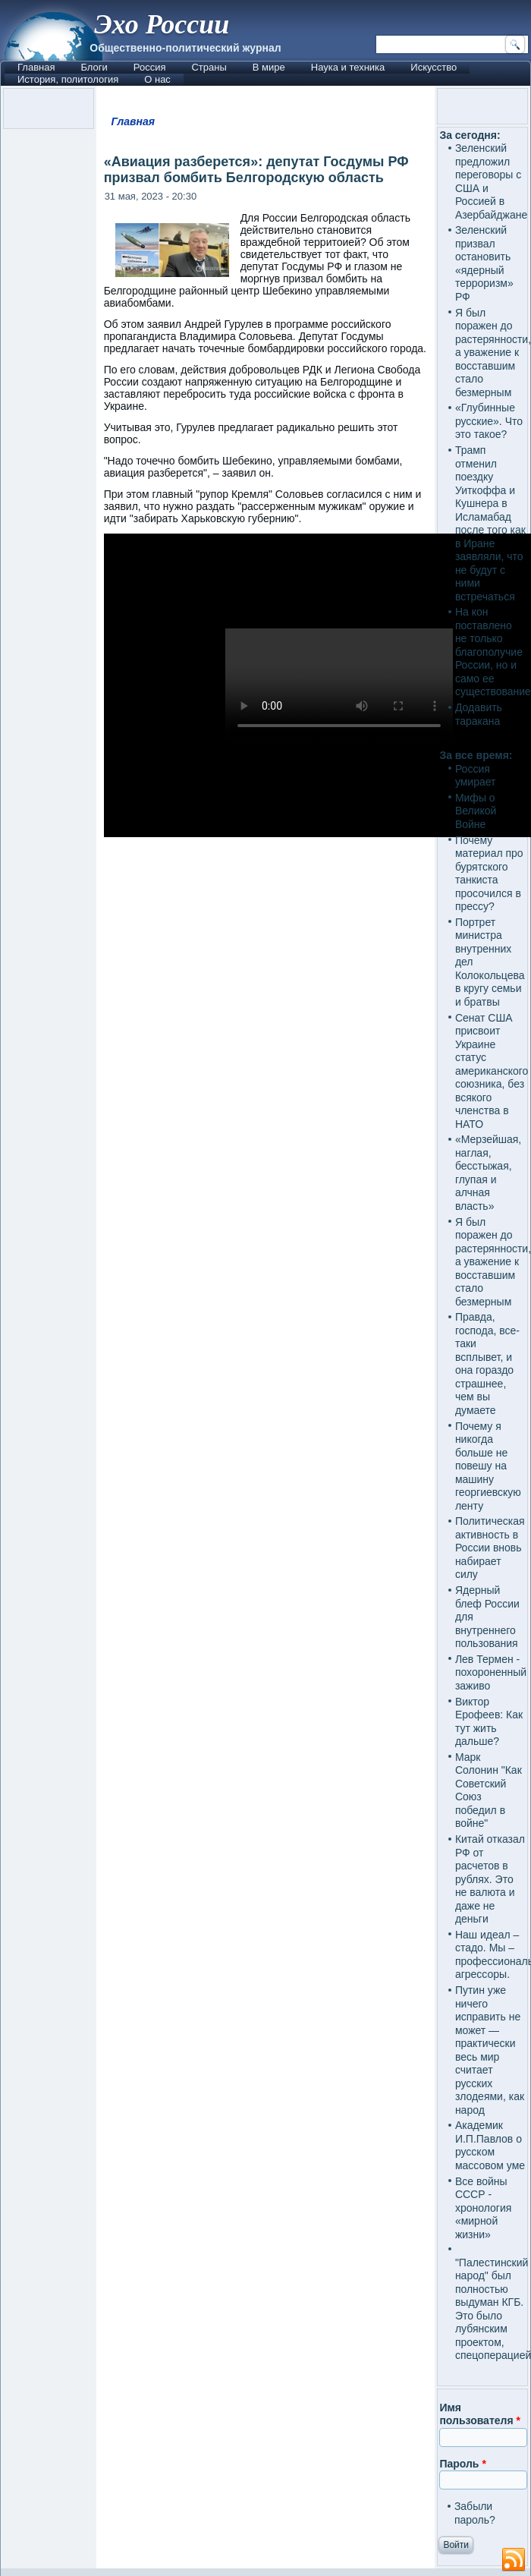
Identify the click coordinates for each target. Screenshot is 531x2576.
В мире (269, 67)
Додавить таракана (478, 714)
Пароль (462, 2464)
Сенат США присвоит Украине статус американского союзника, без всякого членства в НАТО (491, 1071)
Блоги (93, 67)
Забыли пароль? (474, 2513)
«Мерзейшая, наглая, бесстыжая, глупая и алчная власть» (488, 1172)
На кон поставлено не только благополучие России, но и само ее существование (493, 652)
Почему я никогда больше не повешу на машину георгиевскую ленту (488, 1466)
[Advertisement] (265, 1439)
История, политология (67, 79)
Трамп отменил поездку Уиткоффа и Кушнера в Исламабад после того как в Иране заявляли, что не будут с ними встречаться (490, 523)
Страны (208, 67)
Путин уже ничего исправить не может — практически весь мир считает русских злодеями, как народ (489, 2050)
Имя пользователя (479, 2414)
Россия (150, 67)
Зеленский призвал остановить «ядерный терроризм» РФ (484, 263)
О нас (157, 79)
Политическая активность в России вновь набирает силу (490, 1547)
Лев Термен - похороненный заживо (490, 1672)
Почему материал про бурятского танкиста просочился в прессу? (489, 873)
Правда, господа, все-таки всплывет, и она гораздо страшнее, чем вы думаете (487, 1363)
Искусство (433, 67)
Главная (36, 67)
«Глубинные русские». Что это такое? (489, 421)
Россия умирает (475, 776)
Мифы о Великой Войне (476, 811)
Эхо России (161, 24)
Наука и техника (348, 67)
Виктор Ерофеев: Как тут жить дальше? (489, 1722)
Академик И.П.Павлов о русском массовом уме (490, 2145)
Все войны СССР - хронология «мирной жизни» (483, 2208)
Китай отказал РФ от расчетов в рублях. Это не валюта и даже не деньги (490, 1879)
